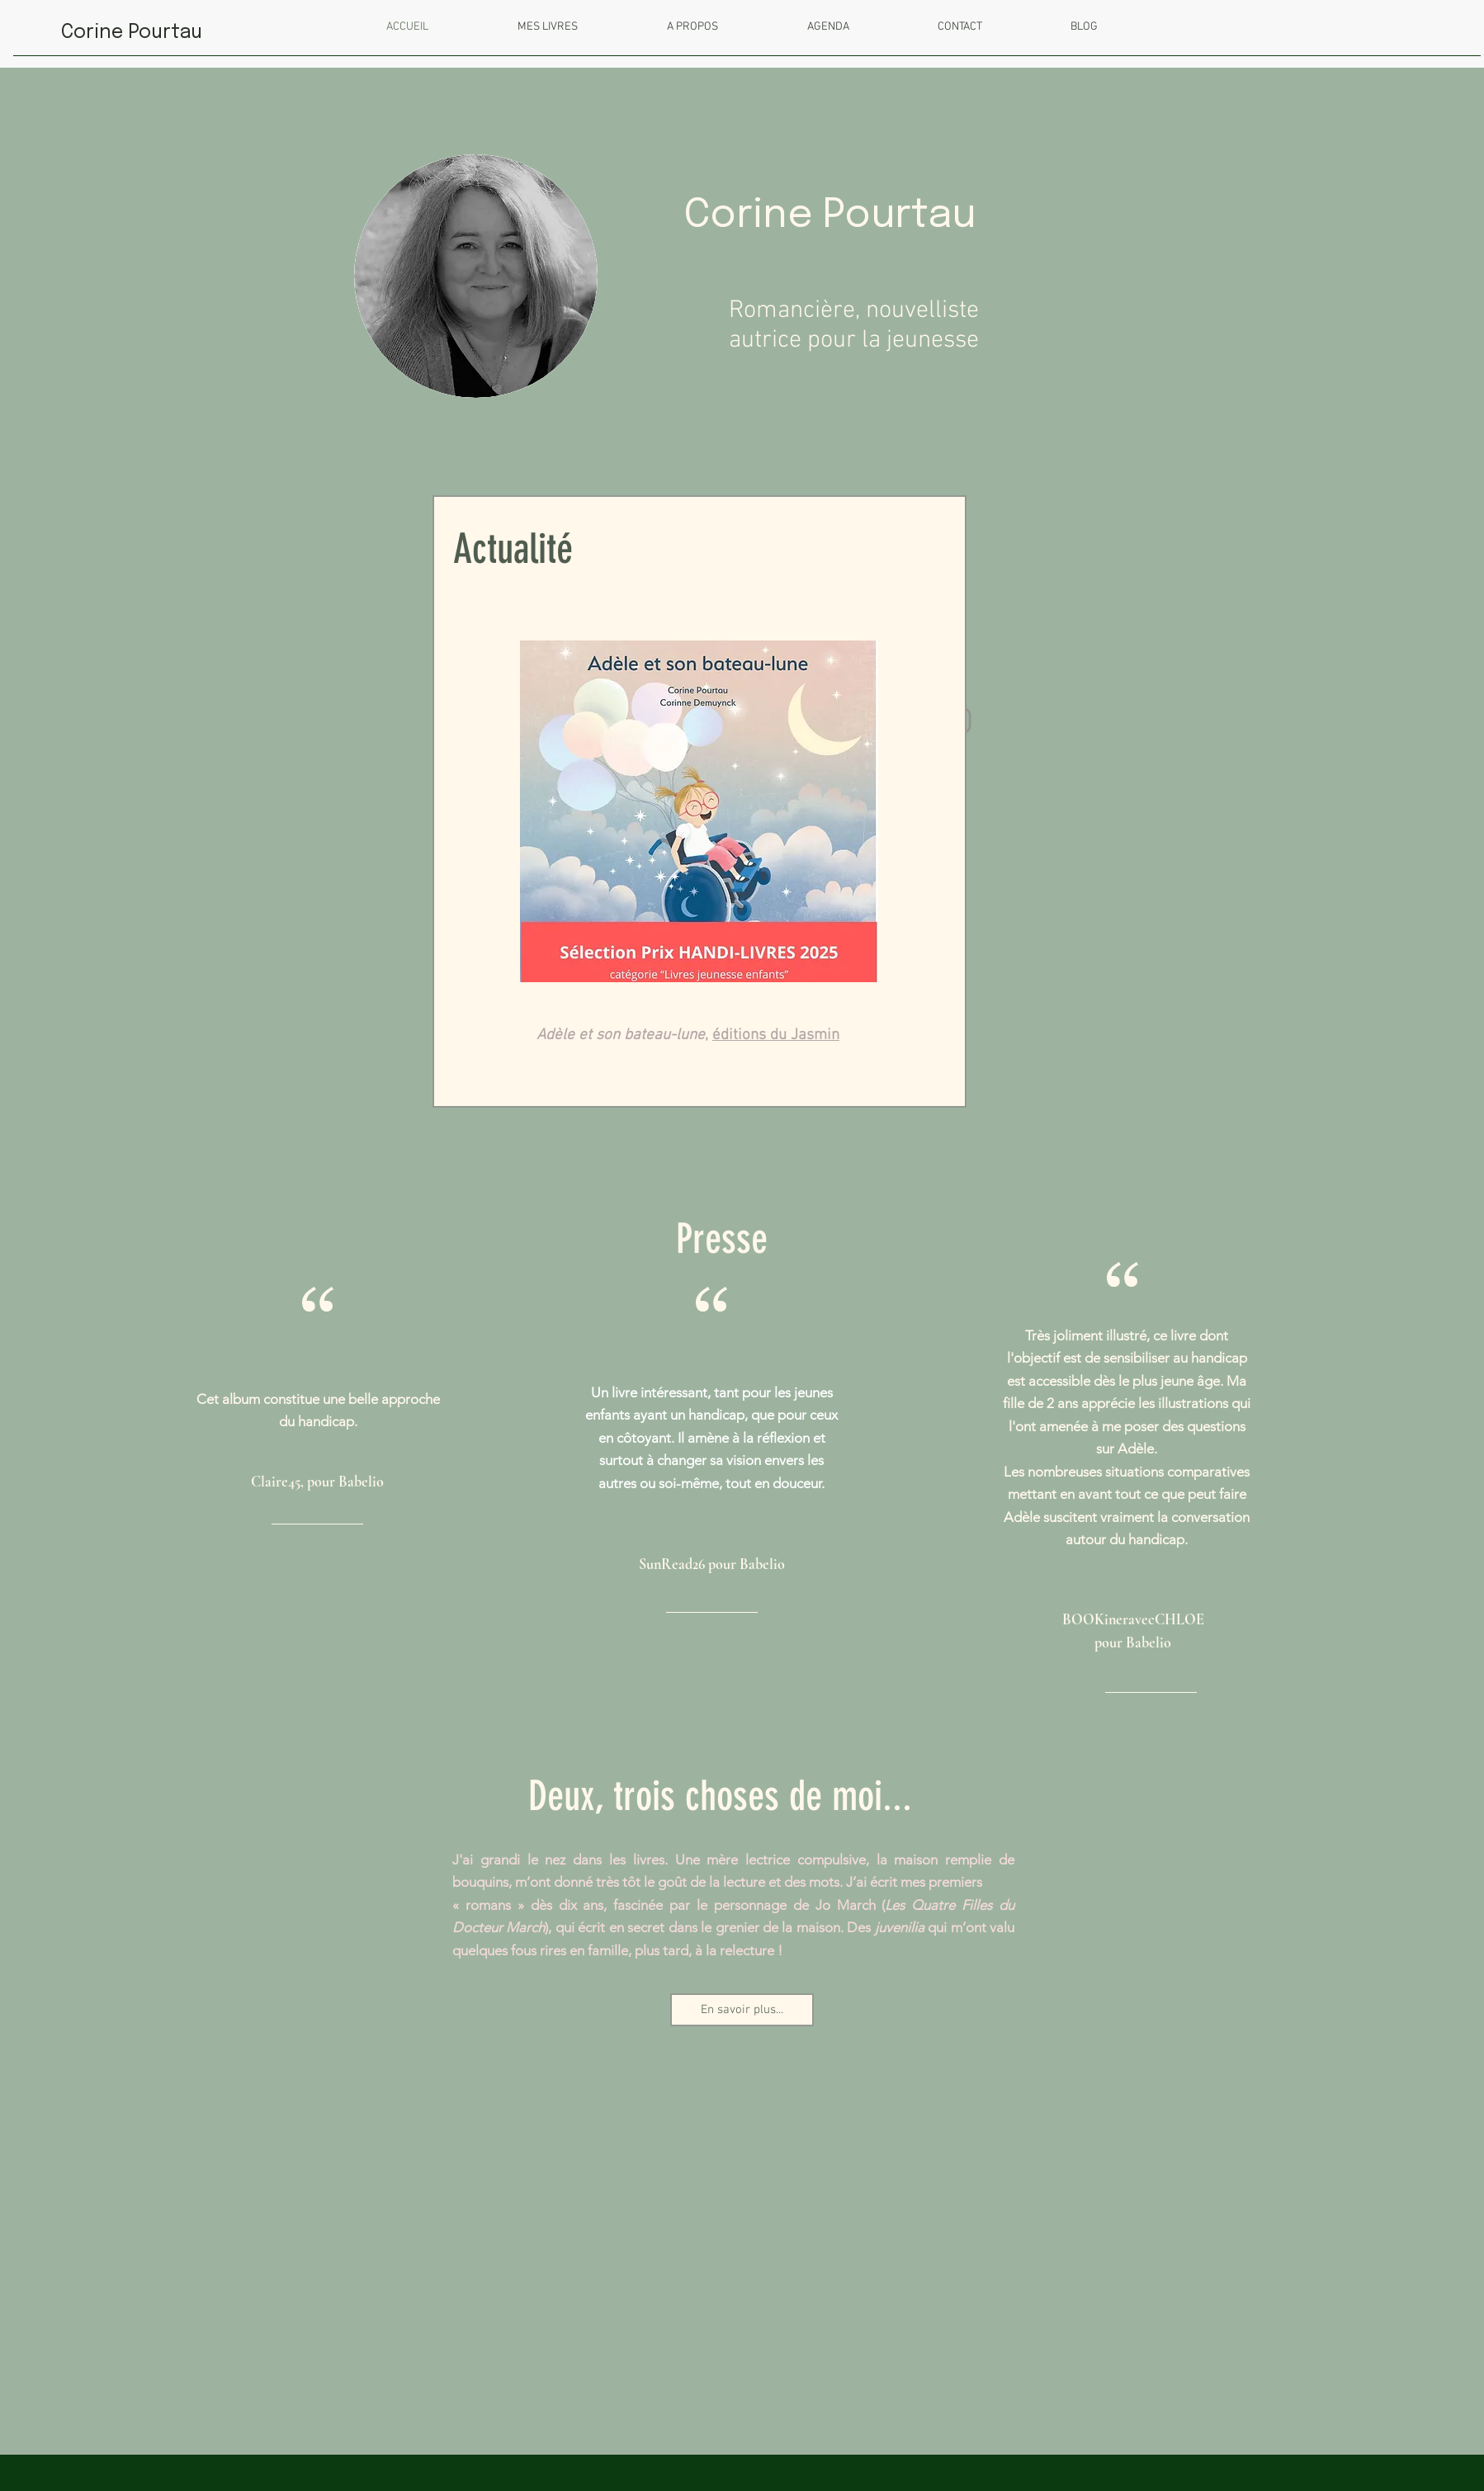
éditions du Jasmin (775, 1035)
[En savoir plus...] (742, 2009)
